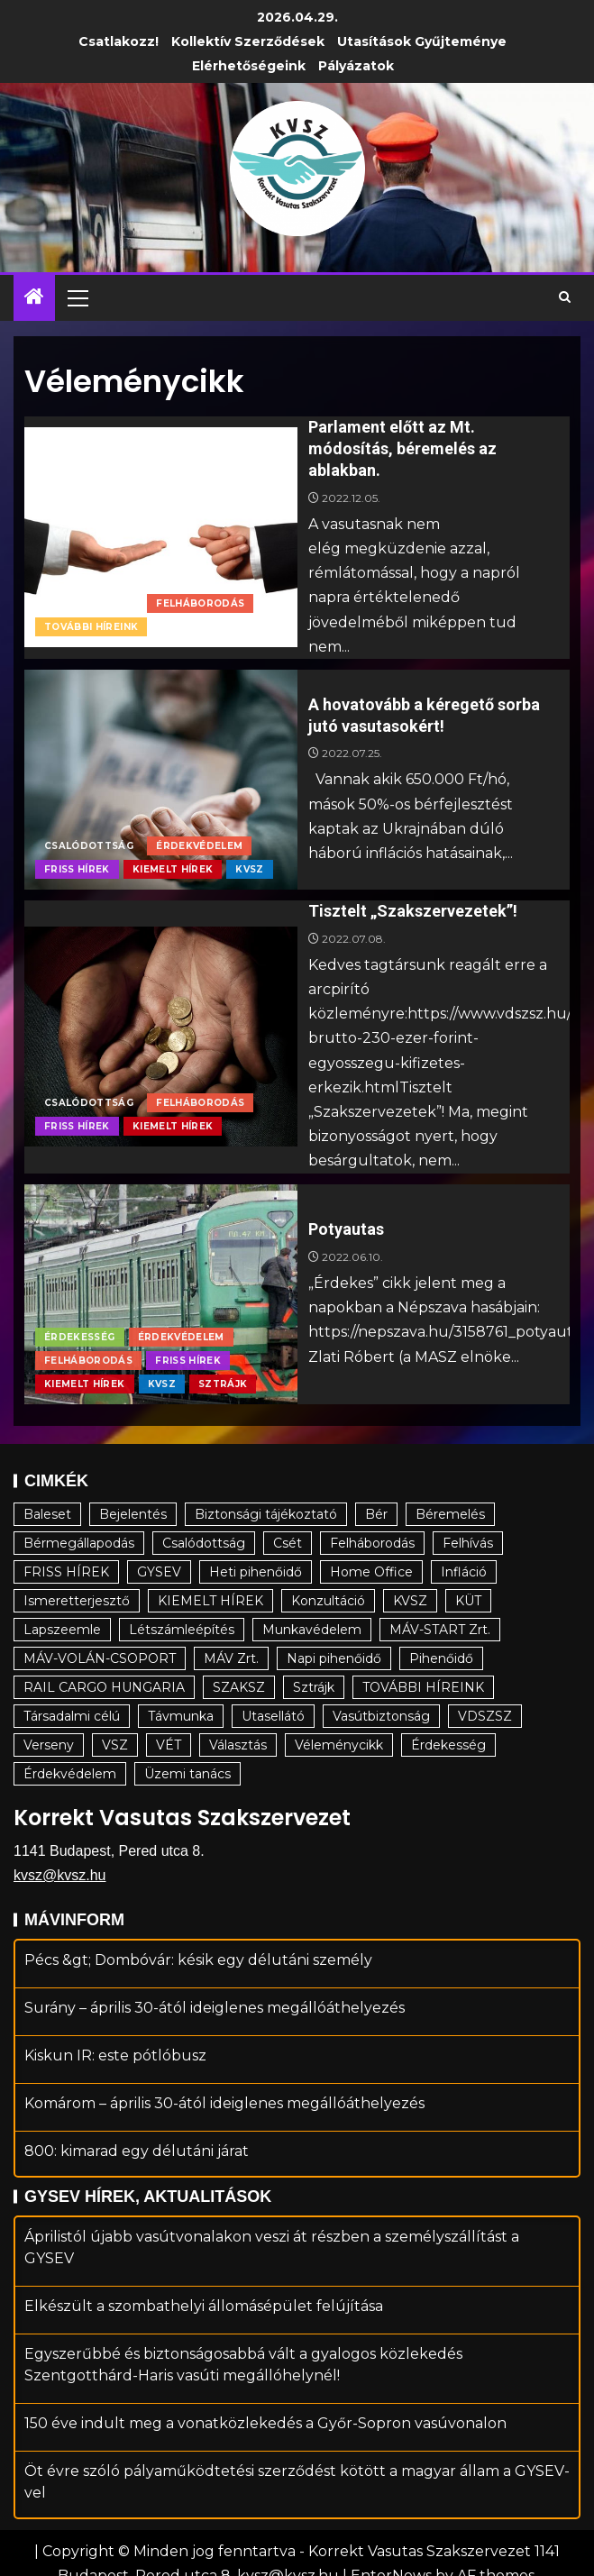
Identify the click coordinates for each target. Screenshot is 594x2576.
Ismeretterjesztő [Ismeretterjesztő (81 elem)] (76, 1601)
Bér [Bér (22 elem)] (376, 1514)
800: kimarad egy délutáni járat (136, 2172)
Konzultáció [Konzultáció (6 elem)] (328, 1601)
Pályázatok (356, 66)
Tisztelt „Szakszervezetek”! (412, 910)
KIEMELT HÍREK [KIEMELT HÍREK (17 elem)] (210, 1601)
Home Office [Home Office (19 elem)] (371, 1572)
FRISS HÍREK (77, 869)
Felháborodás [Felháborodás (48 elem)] (372, 1543)
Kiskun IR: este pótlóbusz (115, 2077)
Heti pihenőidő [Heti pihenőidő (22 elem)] (255, 1572)
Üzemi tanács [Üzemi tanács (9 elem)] (187, 1774)
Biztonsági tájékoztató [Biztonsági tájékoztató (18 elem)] (266, 1514)
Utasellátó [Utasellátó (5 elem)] (273, 1716)
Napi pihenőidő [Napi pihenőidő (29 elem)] (334, 1658)
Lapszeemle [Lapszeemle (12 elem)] (62, 1629)
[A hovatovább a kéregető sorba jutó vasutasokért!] (160, 780)
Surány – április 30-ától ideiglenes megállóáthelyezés (214, 2029)
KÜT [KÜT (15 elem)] (468, 1601)
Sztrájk (222, 1384)
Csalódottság (88, 603)
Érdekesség (79, 1337)
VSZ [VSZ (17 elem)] (115, 1745)
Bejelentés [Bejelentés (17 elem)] (133, 1514)
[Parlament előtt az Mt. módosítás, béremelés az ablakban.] (160, 537)
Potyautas (346, 1228)
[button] (77, 297)
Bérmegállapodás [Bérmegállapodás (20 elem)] (78, 1543)
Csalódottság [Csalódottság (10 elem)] (203, 1543)
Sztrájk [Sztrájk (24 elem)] (313, 1687)
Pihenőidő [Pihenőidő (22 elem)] (441, 1658)
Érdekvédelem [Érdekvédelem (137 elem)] (69, 1774)
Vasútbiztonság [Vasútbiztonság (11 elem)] (381, 1716)
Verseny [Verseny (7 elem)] (48, 1745)
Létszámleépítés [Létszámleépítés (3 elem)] (181, 1629)
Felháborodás (200, 603)
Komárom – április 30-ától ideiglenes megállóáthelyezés (224, 2124)
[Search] (564, 297)
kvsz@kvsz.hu (59, 1875)
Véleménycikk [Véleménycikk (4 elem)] (339, 1745)
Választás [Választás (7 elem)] (238, 1745)
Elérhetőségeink (249, 66)
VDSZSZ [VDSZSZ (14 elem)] (485, 1716)
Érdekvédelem (199, 846)
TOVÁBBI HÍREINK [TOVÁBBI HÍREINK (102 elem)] (423, 1687)
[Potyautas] (160, 1294)
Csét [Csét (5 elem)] (287, 1543)
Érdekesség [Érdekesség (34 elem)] (448, 1745)
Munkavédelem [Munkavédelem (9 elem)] (311, 1629)
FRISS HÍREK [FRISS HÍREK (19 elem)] (66, 1572)
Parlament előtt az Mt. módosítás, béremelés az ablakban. (402, 448)
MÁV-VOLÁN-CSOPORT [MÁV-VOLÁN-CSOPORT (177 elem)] (99, 1658)
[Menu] (77, 297)
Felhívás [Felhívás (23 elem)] (468, 1543)
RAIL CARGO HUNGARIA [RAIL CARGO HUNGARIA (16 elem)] (104, 1687)
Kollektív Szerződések (247, 41)
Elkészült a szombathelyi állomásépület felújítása (203, 2328)
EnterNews (391, 2553)
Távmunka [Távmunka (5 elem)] (181, 1716)
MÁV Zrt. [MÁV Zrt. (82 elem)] (231, 1658)
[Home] (34, 298)
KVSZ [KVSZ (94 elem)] (410, 1601)
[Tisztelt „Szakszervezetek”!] (160, 1036)
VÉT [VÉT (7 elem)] (168, 1745)
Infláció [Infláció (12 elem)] (464, 1572)
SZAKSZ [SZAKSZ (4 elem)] (239, 1687)
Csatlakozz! (118, 41)
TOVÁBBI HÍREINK (91, 627)
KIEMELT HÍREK (173, 869)
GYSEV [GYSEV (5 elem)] (159, 1572)
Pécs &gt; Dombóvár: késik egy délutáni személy (198, 1981)
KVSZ (249, 869)
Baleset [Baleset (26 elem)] (47, 1514)
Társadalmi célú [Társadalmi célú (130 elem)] (71, 1716)
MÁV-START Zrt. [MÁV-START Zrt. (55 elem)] (439, 1629)
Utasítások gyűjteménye (422, 41)
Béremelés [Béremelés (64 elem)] (450, 1514)
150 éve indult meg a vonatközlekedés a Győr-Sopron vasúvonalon (265, 2445)
